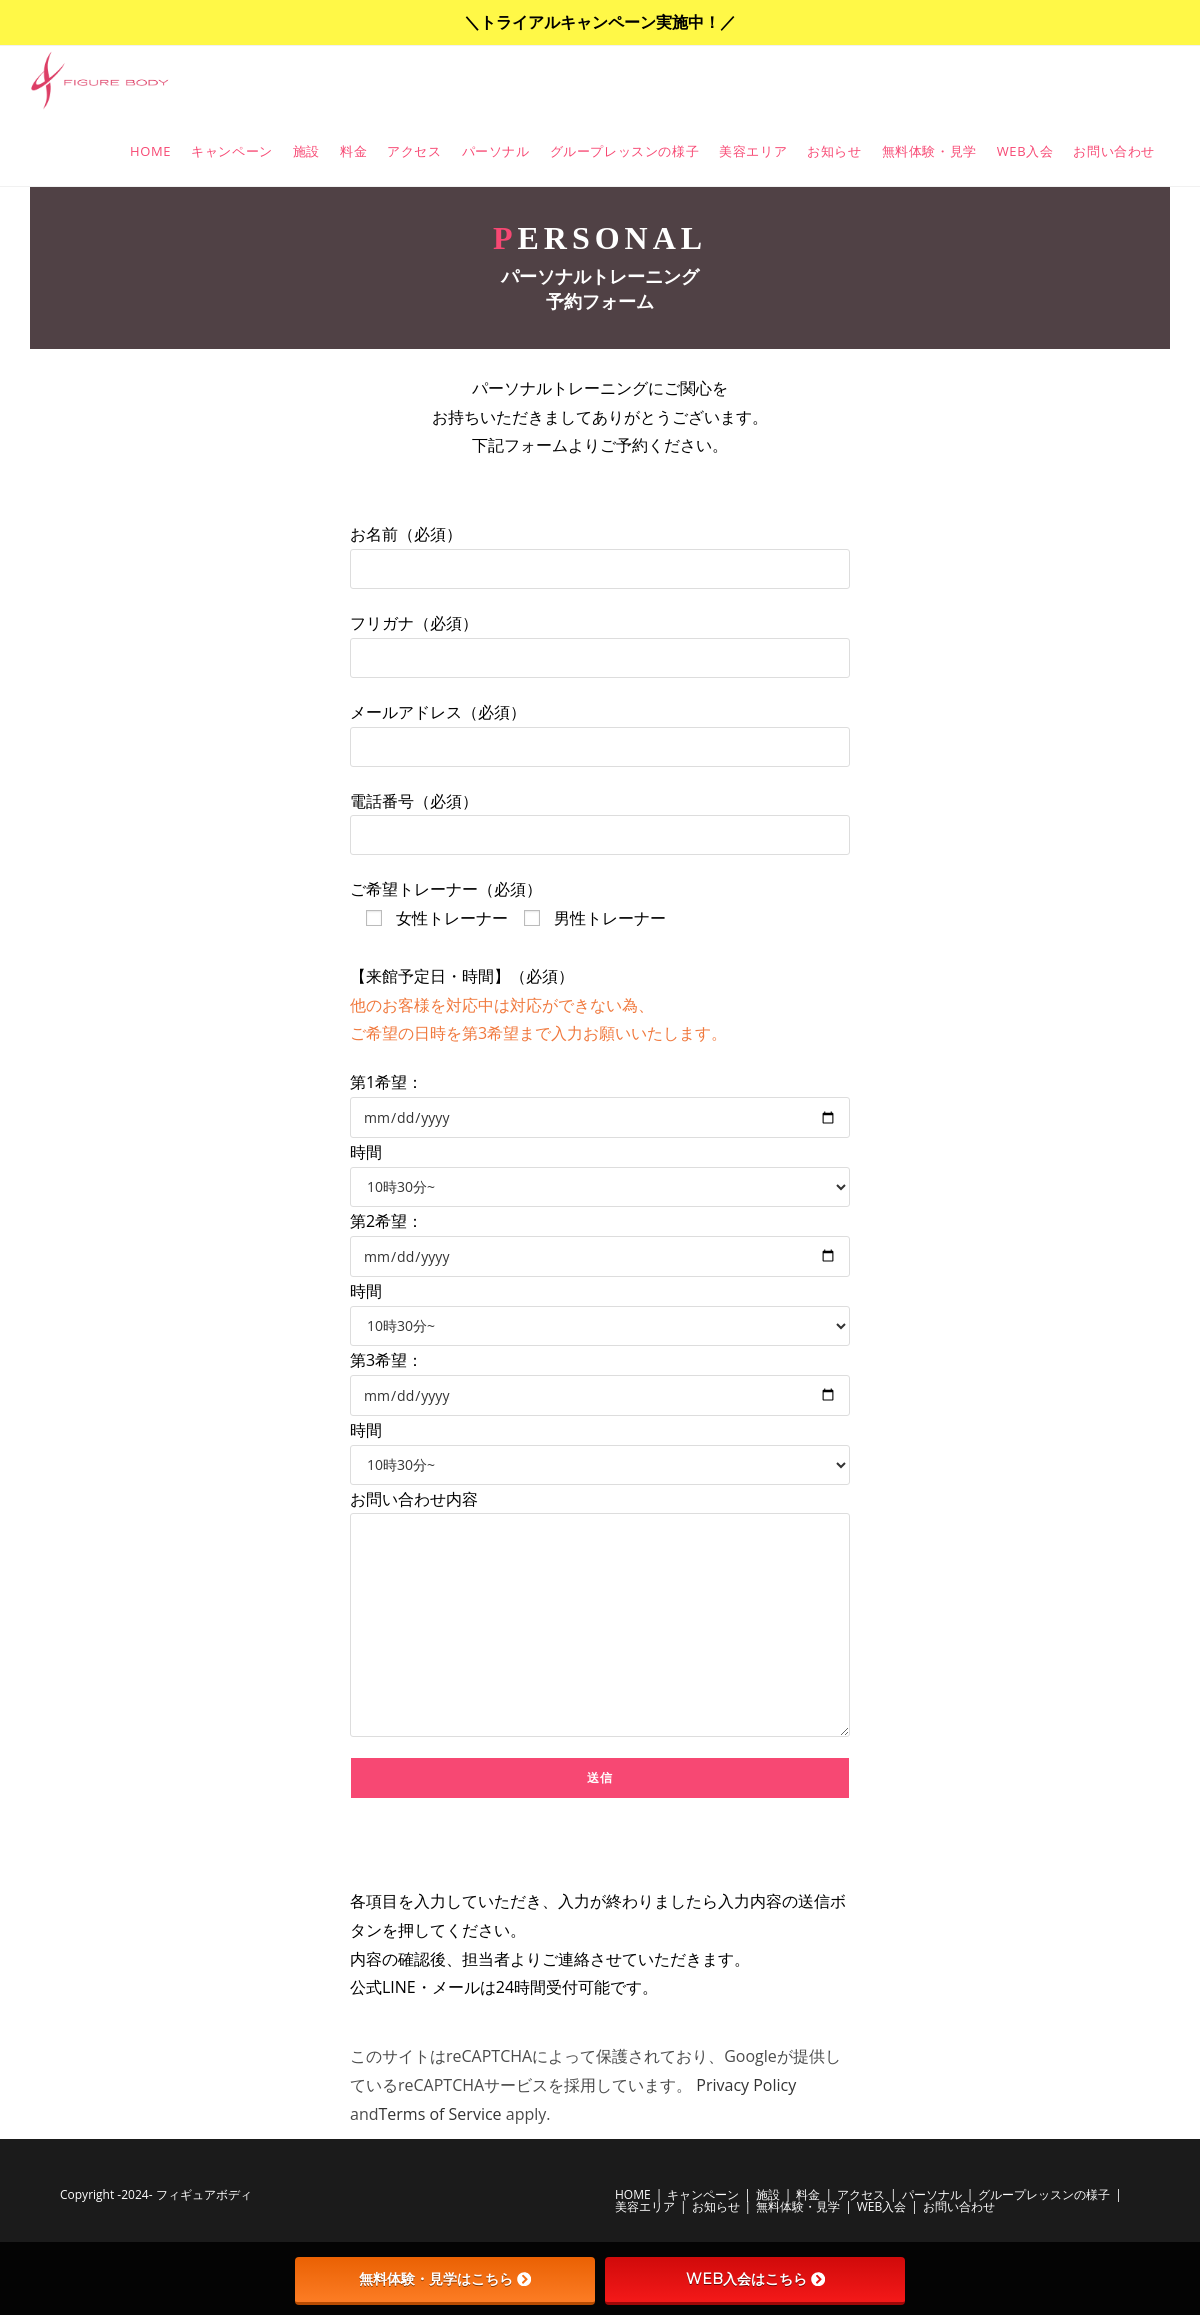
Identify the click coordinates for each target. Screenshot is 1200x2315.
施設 (768, 2194)
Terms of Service (440, 2114)
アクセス (861, 2194)
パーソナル (932, 2194)
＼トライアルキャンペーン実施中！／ (600, 22)
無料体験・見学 (798, 2206)
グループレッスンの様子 (1044, 2194)
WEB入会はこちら (755, 2279)
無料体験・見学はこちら (445, 2279)
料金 (808, 2194)
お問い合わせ (959, 2206)
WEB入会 (882, 2206)
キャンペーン (703, 2194)
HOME (633, 2194)
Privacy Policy (746, 2085)
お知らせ (716, 2206)
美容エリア (645, 2206)
